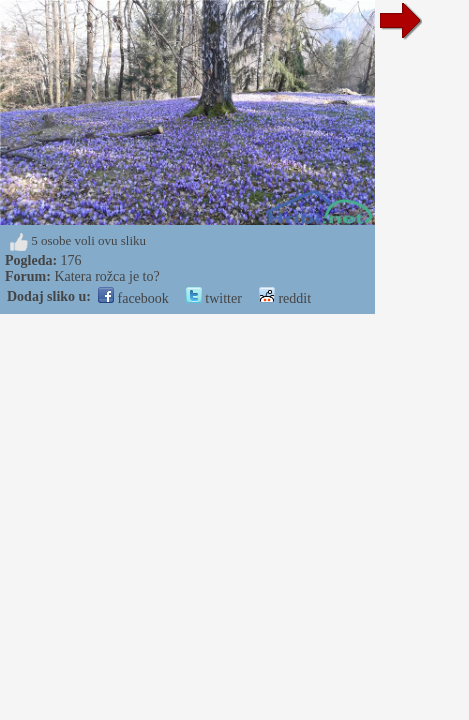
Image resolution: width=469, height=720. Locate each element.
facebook (133, 298)
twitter (214, 298)
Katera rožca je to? (106, 276)
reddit (285, 298)
